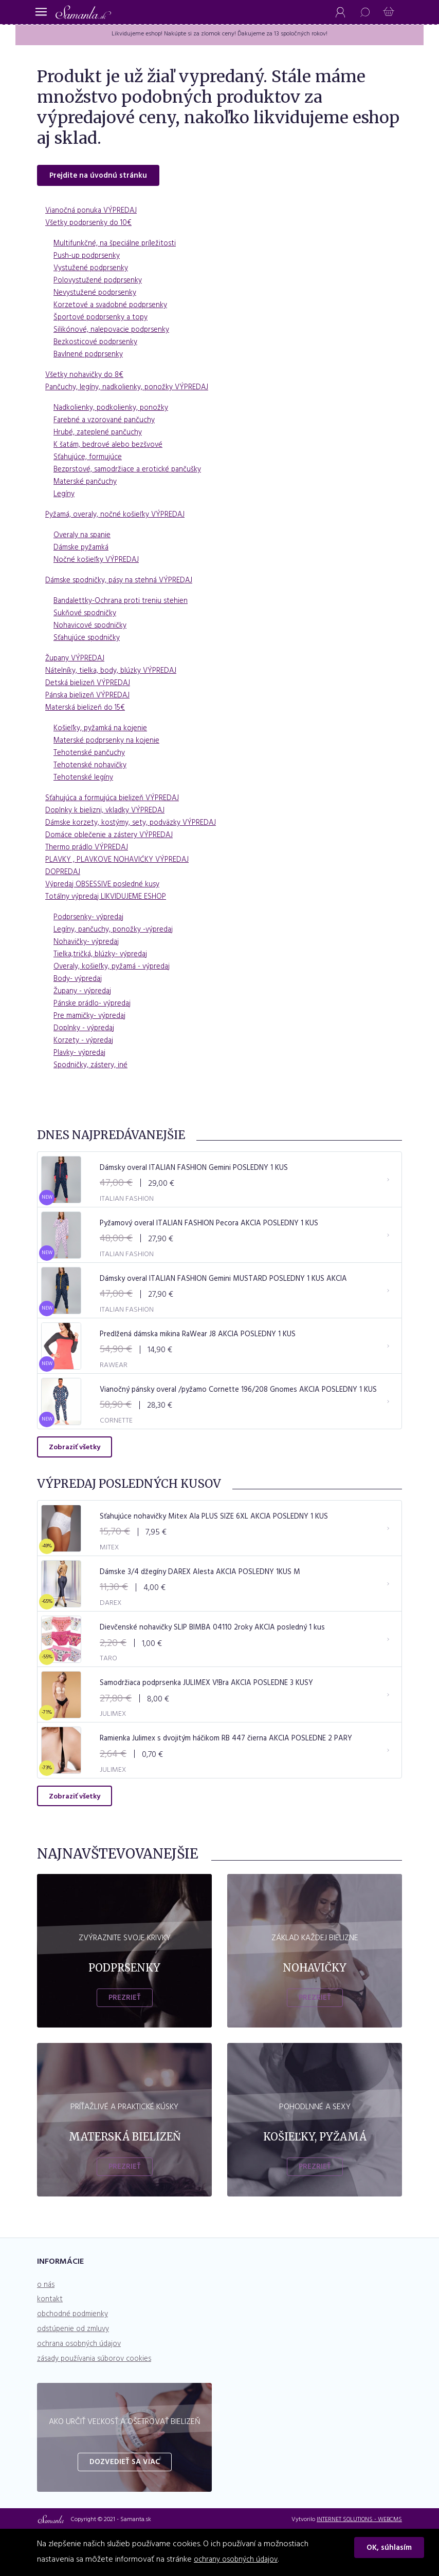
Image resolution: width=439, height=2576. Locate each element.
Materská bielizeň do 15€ (88, 710)
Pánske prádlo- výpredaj (95, 1006)
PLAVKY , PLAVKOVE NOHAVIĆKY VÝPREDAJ (121, 862)
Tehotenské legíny (85, 780)
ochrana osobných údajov (82, 2388)
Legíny (64, 496)
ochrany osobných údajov (239, 2560)
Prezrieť (124, 2042)
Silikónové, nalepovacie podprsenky (115, 332)
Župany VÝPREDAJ (76, 661)
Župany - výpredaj (85, 993)
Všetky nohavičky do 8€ (87, 377)
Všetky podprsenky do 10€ (91, 225)
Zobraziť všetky (74, 1471)
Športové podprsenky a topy (104, 320)
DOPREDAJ (63, 874)
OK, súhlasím (391, 2550)
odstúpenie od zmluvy (76, 2373)
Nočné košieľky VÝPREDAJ (98, 562)
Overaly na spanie (84, 537)
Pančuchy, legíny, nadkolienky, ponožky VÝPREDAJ (132, 389)
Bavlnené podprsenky (91, 357)
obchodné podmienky (76, 2359)
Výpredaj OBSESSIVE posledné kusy (106, 887)
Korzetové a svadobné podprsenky (114, 307)
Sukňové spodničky (86, 615)
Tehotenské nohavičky (92, 767)
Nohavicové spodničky (93, 628)
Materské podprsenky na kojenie (110, 743)
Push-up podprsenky (88, 258)
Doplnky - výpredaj (86, 1030)
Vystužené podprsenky (93, 270)
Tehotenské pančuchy (91, 755)
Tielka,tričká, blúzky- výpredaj (103, 956)
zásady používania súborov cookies (98, 2403)
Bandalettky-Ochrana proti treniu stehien (124, 603)
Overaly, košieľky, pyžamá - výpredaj (116, 969)
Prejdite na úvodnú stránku (101, 177)
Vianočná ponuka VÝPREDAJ (94, 213)
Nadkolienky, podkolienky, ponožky (114, 410)
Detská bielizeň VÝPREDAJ (90, 685)
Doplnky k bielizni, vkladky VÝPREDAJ (108, 813)
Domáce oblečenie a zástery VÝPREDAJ (114, 837)
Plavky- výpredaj (82, 1055)
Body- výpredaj (80, 981)
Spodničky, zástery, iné (92, 1067)
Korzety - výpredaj (85, 1043)
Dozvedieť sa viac (124, 2506)
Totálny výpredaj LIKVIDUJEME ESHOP (110, 899)
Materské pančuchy (87, 484)
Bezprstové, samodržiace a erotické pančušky (133, 472)
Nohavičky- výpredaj (89, 944)
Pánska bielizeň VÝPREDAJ (90, 698)
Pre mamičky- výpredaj (93, 1018)
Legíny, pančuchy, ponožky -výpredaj (117, 932)
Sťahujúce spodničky (88, 640)
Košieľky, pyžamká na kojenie (103, 730)
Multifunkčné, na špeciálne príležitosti (118, 246)
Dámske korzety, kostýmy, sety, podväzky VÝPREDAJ (136, 825)
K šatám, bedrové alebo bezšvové (113, 447)
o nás (46, 2329)
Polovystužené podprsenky (101, 283)
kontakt (50, 2344)
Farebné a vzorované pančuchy (108, 422)
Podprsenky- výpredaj (91, 919)
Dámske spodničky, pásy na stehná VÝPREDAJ (123, 583)
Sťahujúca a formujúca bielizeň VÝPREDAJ (116, 800)
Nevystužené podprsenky (97, 295)
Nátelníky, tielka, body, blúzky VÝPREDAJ (114, 673)
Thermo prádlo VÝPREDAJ (89, 850)
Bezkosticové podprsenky (98, 344)
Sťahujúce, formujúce (89, 459)
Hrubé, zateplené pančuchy (101, 435)
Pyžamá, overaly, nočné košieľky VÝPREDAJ (120, 517)
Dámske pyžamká (83, 550)
